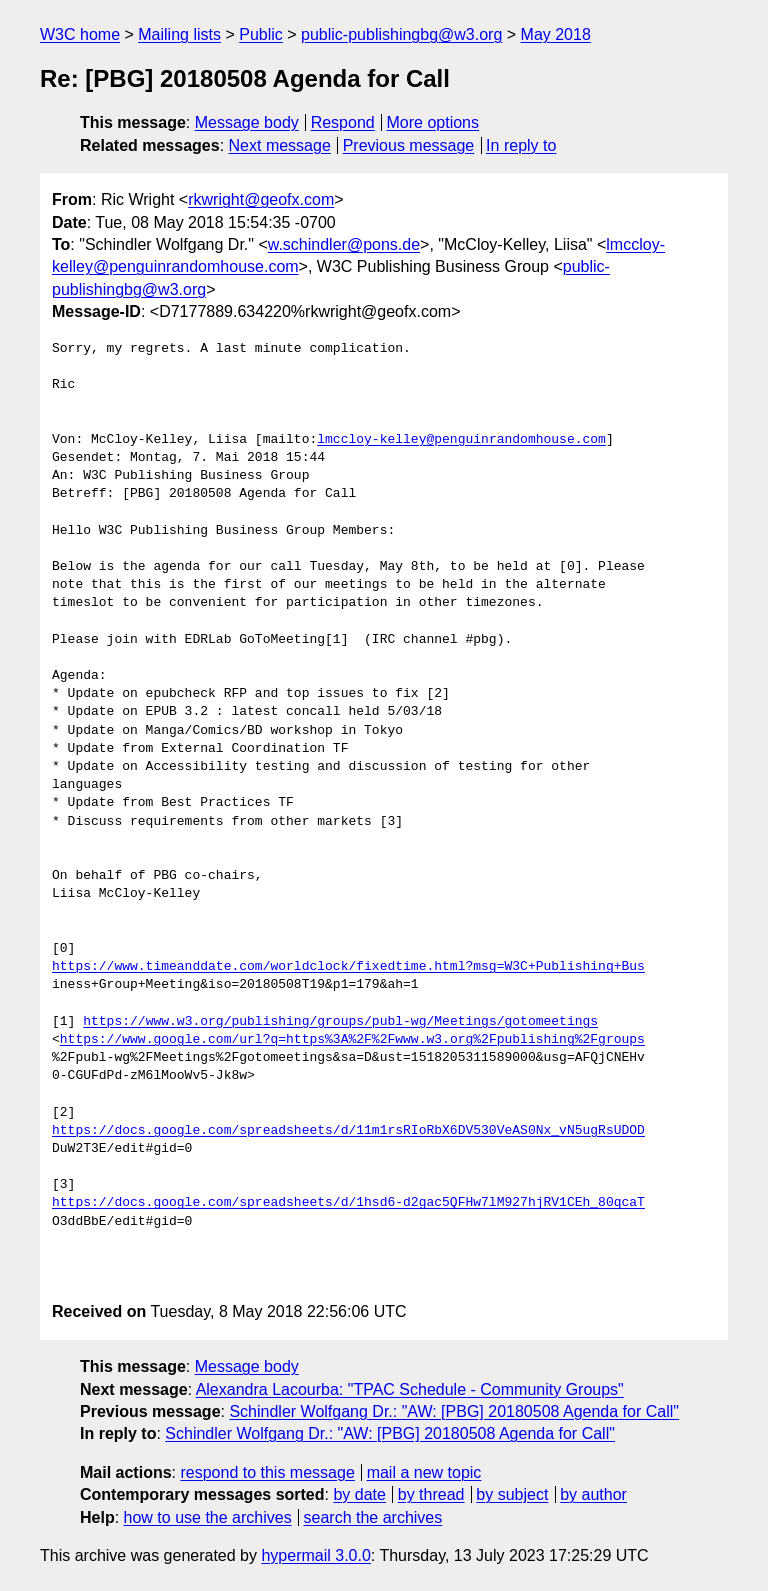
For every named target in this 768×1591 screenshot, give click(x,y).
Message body (247, 122)
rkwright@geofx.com (261, 199)
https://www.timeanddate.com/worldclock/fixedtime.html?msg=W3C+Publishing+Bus (348, 967)
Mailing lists (179, 34)
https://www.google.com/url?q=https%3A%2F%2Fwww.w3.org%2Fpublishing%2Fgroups (352, 1040)
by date (359, 1494)
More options (433, 122)
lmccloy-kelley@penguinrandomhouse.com (461, 440)
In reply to (521, 145)
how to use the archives (208, 1517)
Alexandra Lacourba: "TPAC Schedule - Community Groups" (410, 1389)
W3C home (80, 34)
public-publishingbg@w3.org (401, 34)
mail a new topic (424, 1472)
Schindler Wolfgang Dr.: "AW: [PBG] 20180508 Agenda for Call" (454, 1411)
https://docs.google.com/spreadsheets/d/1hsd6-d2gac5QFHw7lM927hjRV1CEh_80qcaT (348, 1203)
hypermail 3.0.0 (315, 1555)
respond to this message (267, 1472)
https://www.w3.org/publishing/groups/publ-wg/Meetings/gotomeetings (340, 1022)
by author (593, 1494)
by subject (512, 1494)
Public (261, 34)
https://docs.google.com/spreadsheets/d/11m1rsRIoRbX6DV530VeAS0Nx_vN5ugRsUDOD (348, 1131)
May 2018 (556, 34)
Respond (343, 122)
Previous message (409, 145)
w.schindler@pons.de (344, 244)
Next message (280, 145)
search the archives (373, 1517)
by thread (431, 1494)
